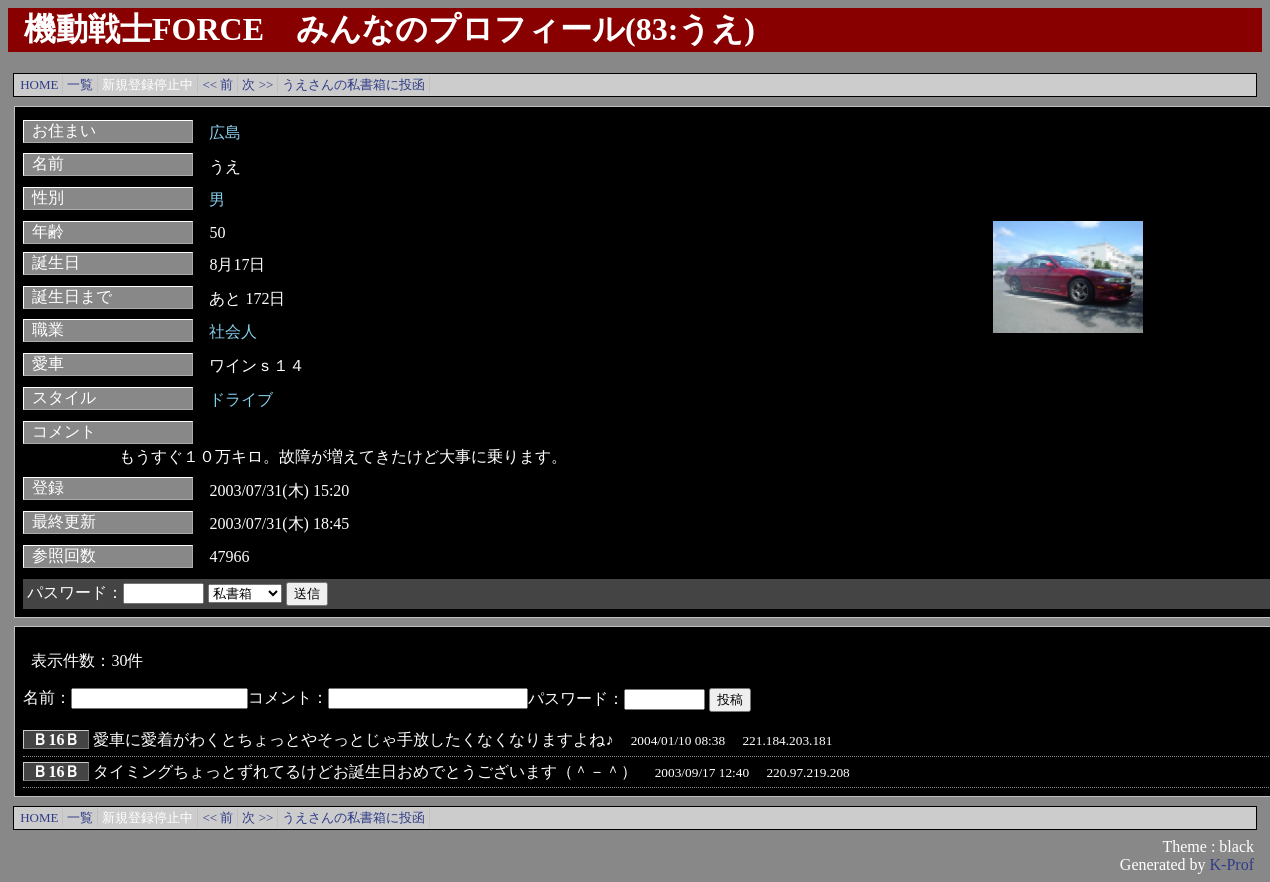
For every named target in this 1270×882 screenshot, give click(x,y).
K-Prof (1232, 864)
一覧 (80, 84)
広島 (225, 132)
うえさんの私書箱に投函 (353, 84)
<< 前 (217, 84)
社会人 (233, 331)
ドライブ (241, 399)
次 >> (257, 84)
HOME (39, 84)
